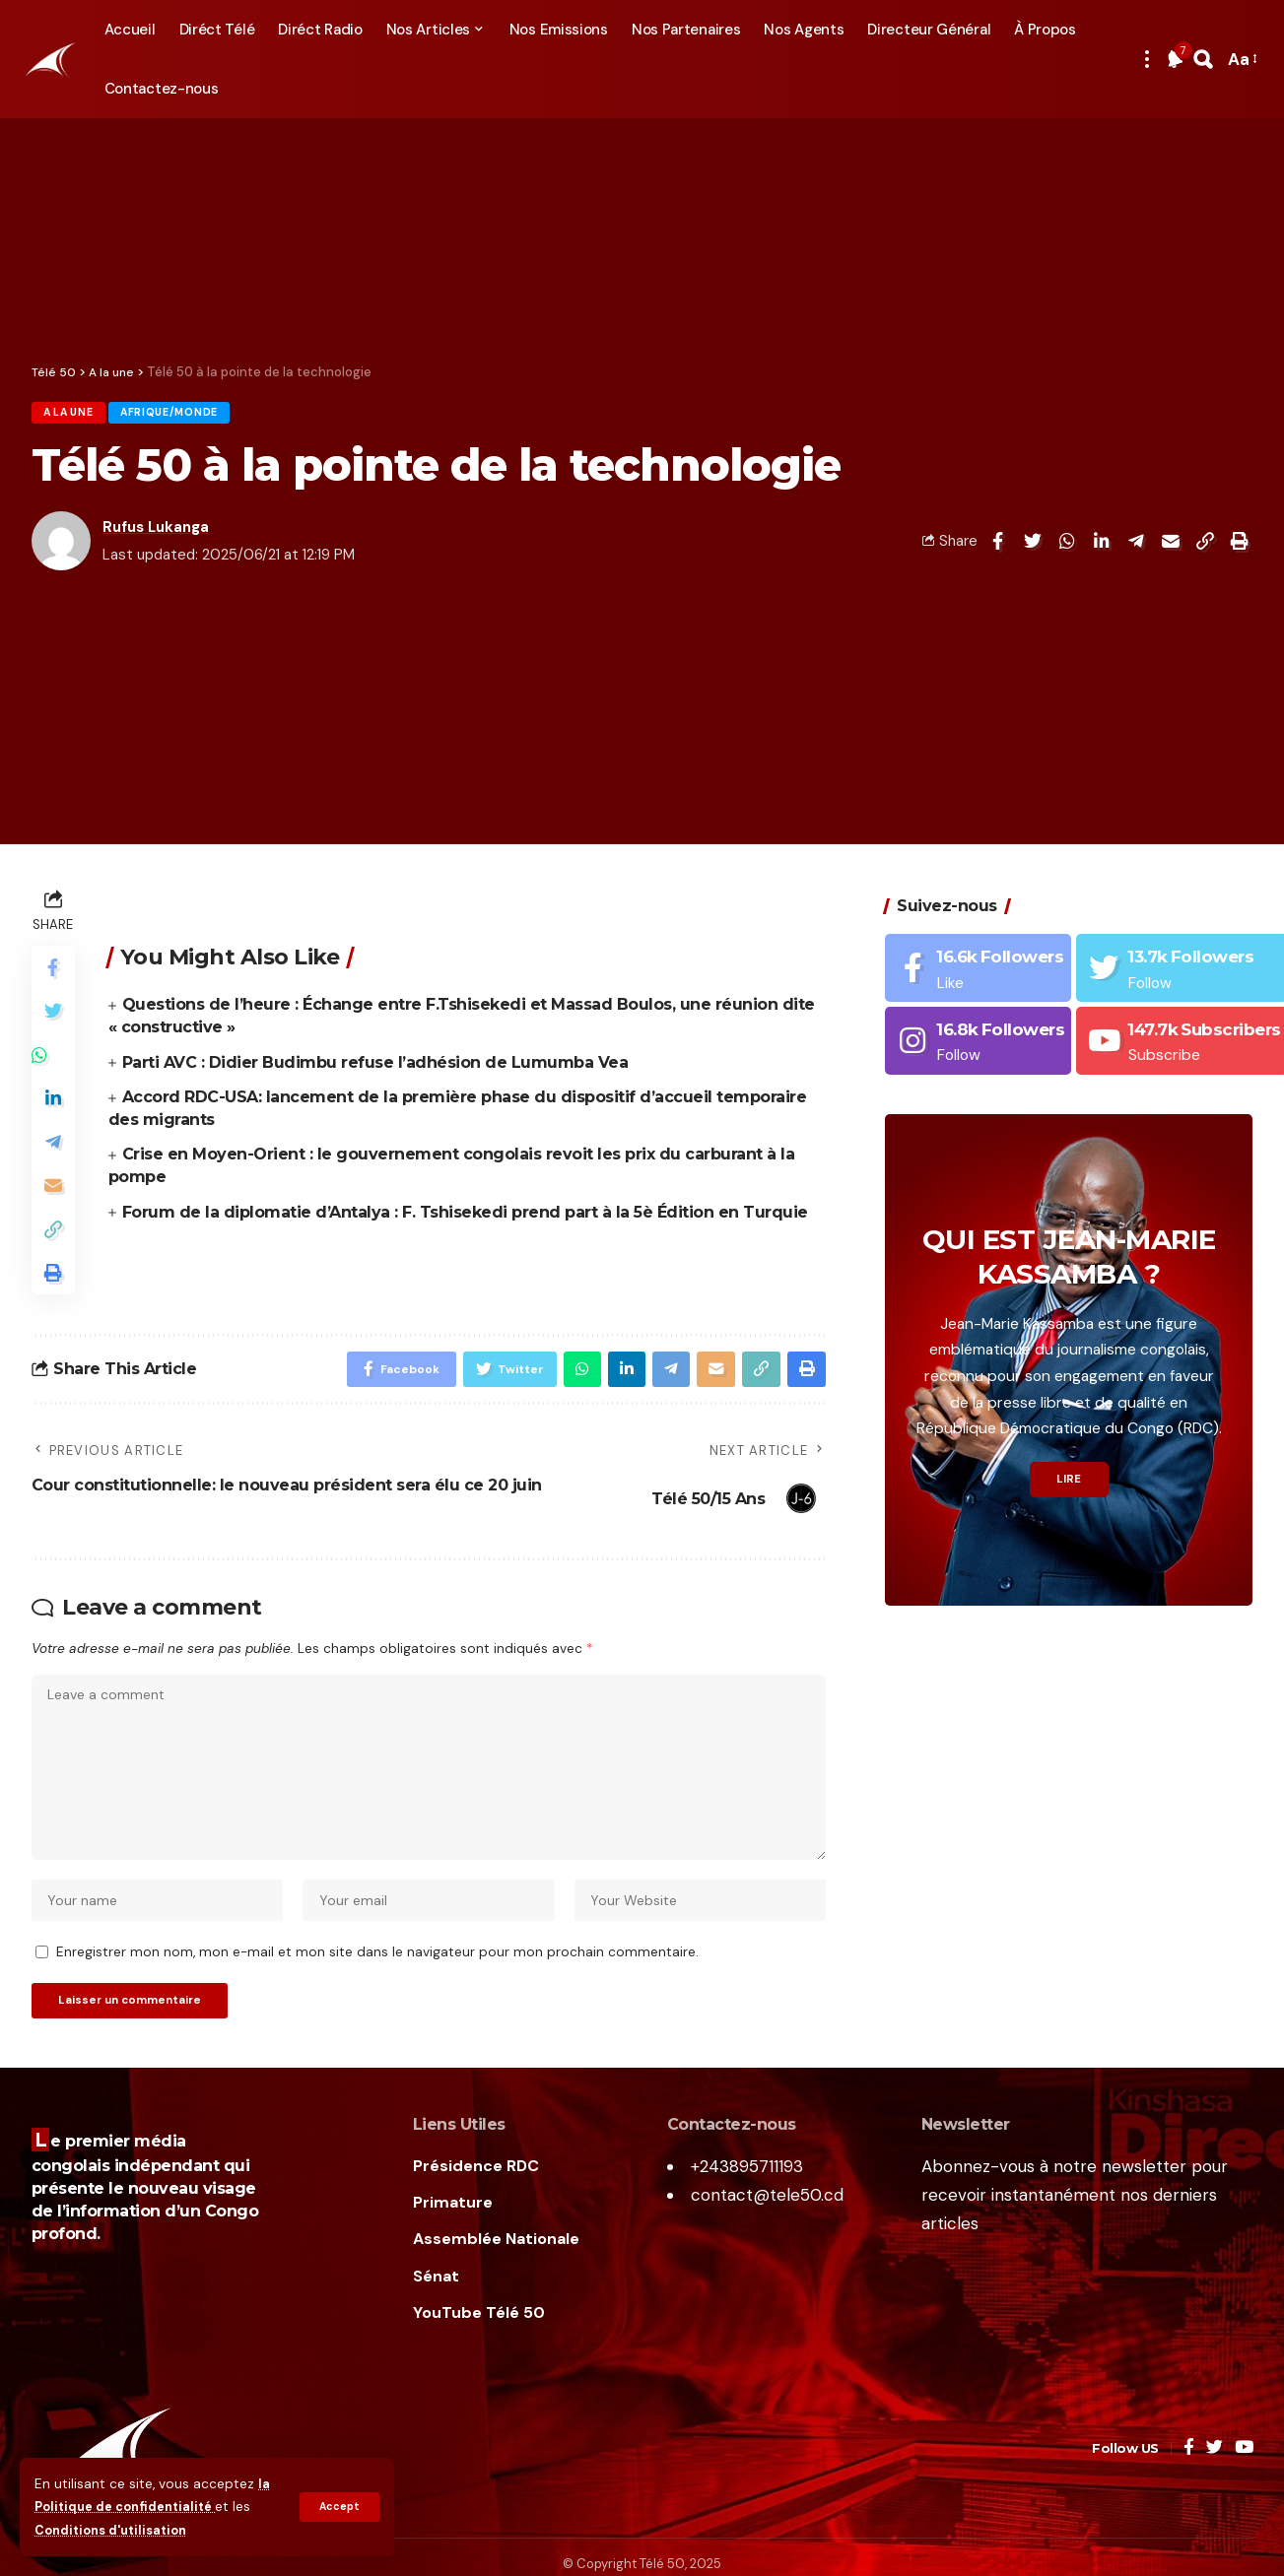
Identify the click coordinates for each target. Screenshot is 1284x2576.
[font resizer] (1241, 59)
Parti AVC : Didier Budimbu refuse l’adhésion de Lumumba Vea (375, 1066)
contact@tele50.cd (767, 2252)
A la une (76, 415)
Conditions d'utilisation (116, 2530)
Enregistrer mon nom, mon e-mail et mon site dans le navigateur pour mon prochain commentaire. (377, 2005)
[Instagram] (978, 1031)
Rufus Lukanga (155, 531)
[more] (1147, 59)
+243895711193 (747, 2224)
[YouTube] (1244, 2506)
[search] (1203, 59)
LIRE (1068, 1471)
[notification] (1174, 59)
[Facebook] (978, 958)
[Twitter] (1214, 2506)
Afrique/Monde (193, 415)
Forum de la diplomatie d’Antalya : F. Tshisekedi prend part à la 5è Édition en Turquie (465, 1216)
